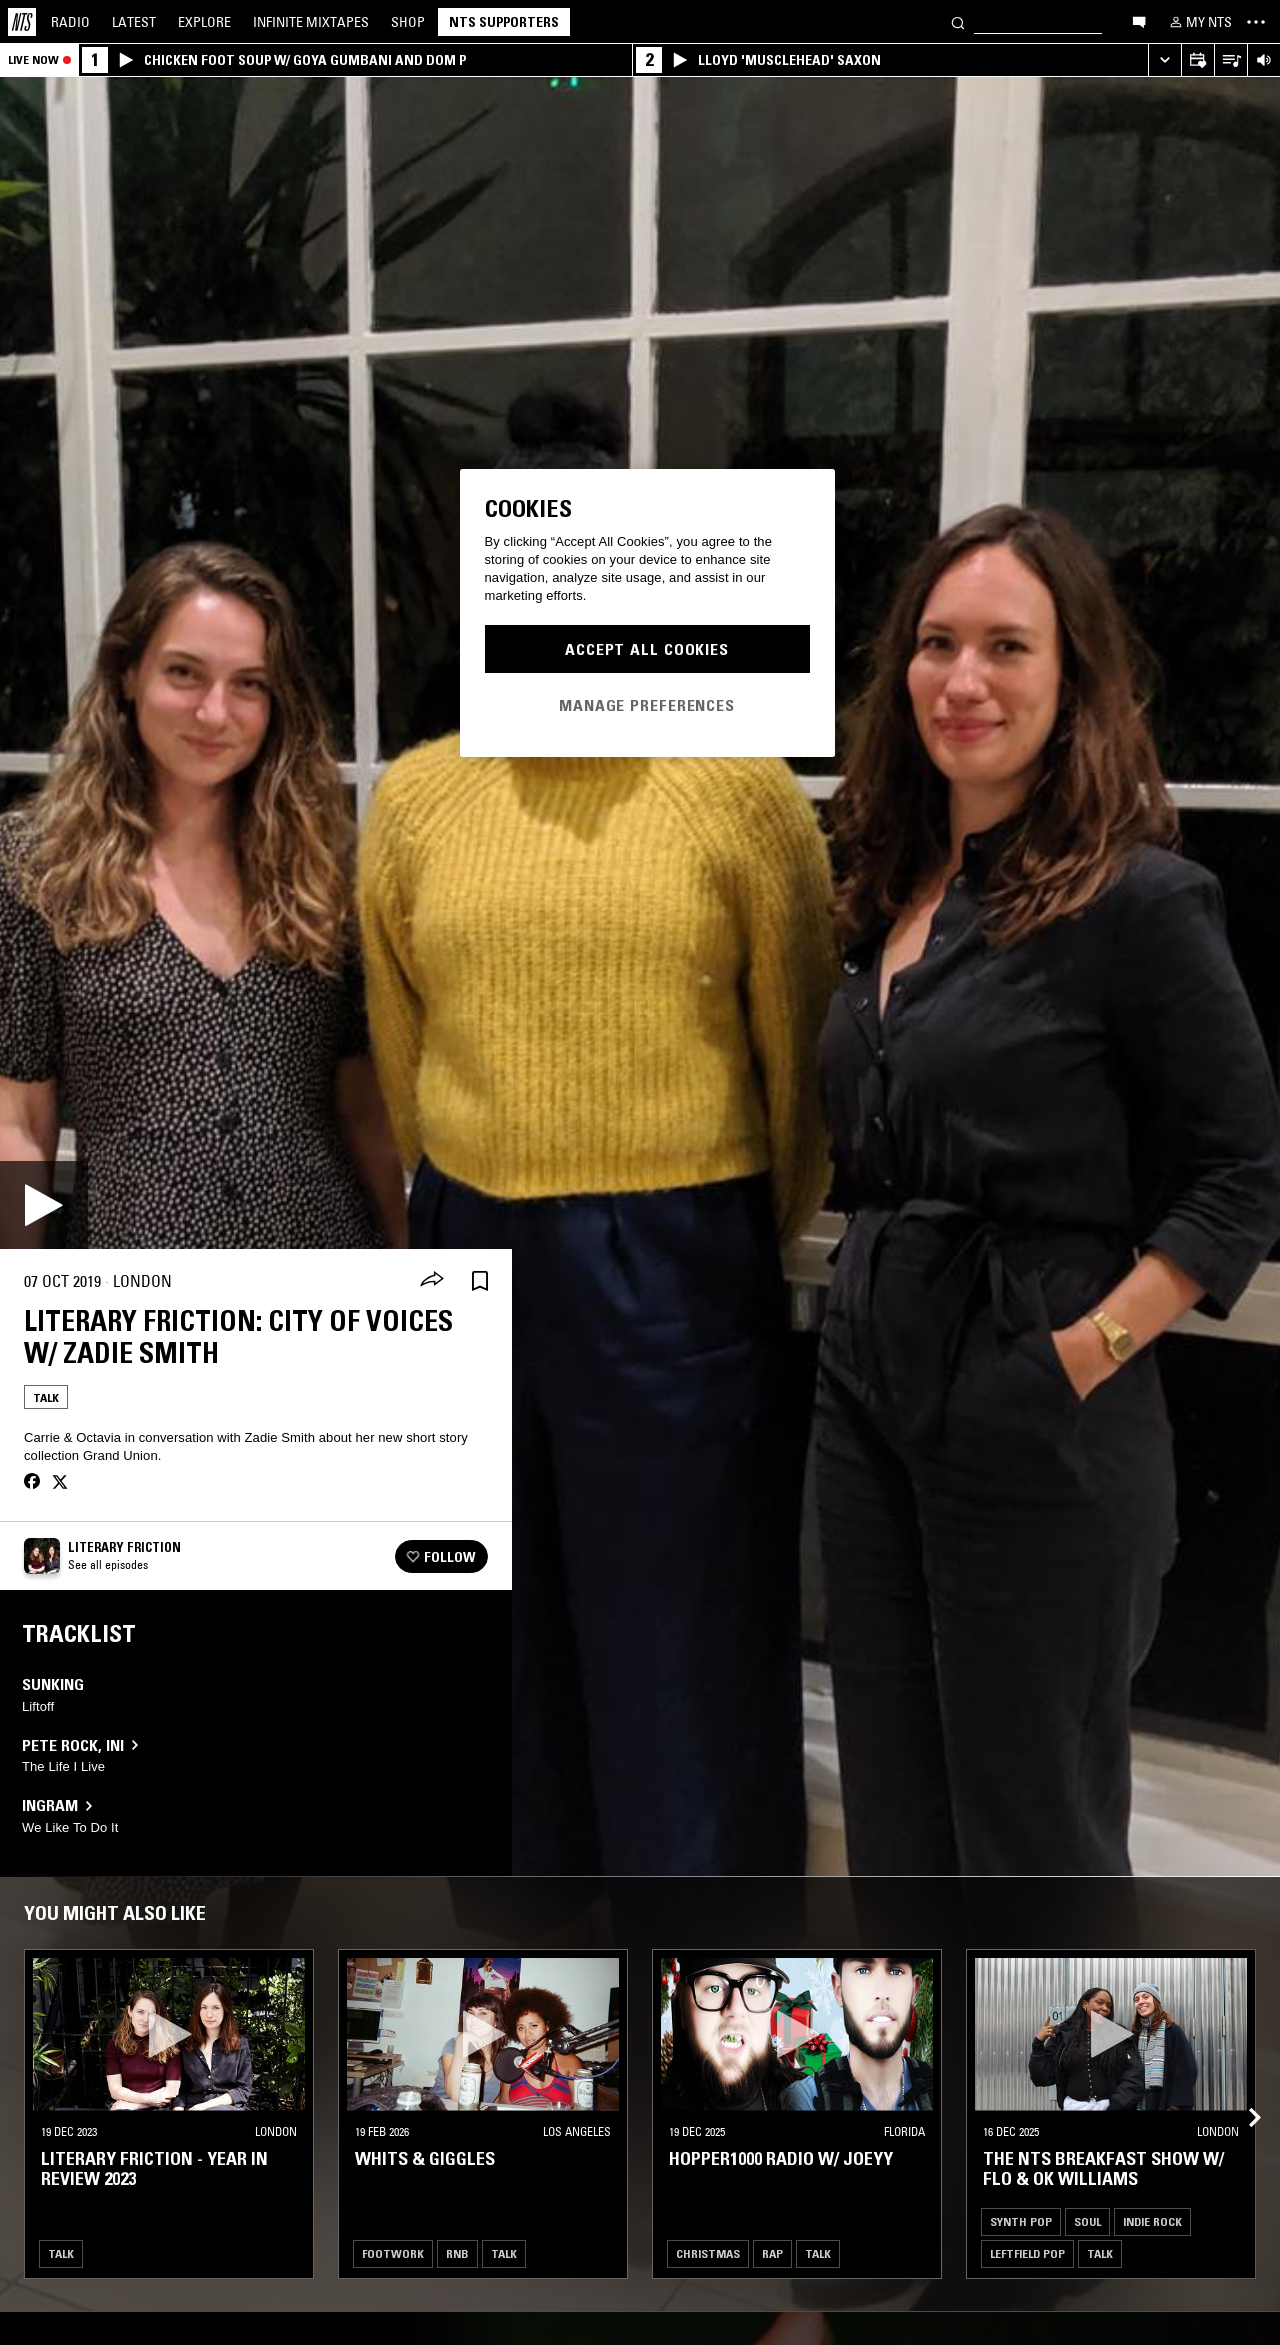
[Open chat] (1139, 21)
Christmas (708, 2253)
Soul (1087, 2221)
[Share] (432, 1281)
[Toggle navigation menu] (1256, 22)
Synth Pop (1021, 2221)
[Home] (22, 22)
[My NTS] (1199, 22)
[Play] (44, 1205)
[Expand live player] (1164, 60)
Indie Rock (1152, 2221)
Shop (408, 22)
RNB (457, 2253)
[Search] (958, 21)
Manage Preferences (647, 705)
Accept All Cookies (647, 649)
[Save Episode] (480, 1281)
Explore (204, 22)
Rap (772, 2253)
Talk (46, 1397)
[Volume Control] (1263, 60)
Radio (70, 22)
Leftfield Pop (1027, 2253)
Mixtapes (311, 22)
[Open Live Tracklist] (1230, 60)
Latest (134, 22)
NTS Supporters (504, 22)
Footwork (393, 2253)
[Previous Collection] (1242, 2094)
